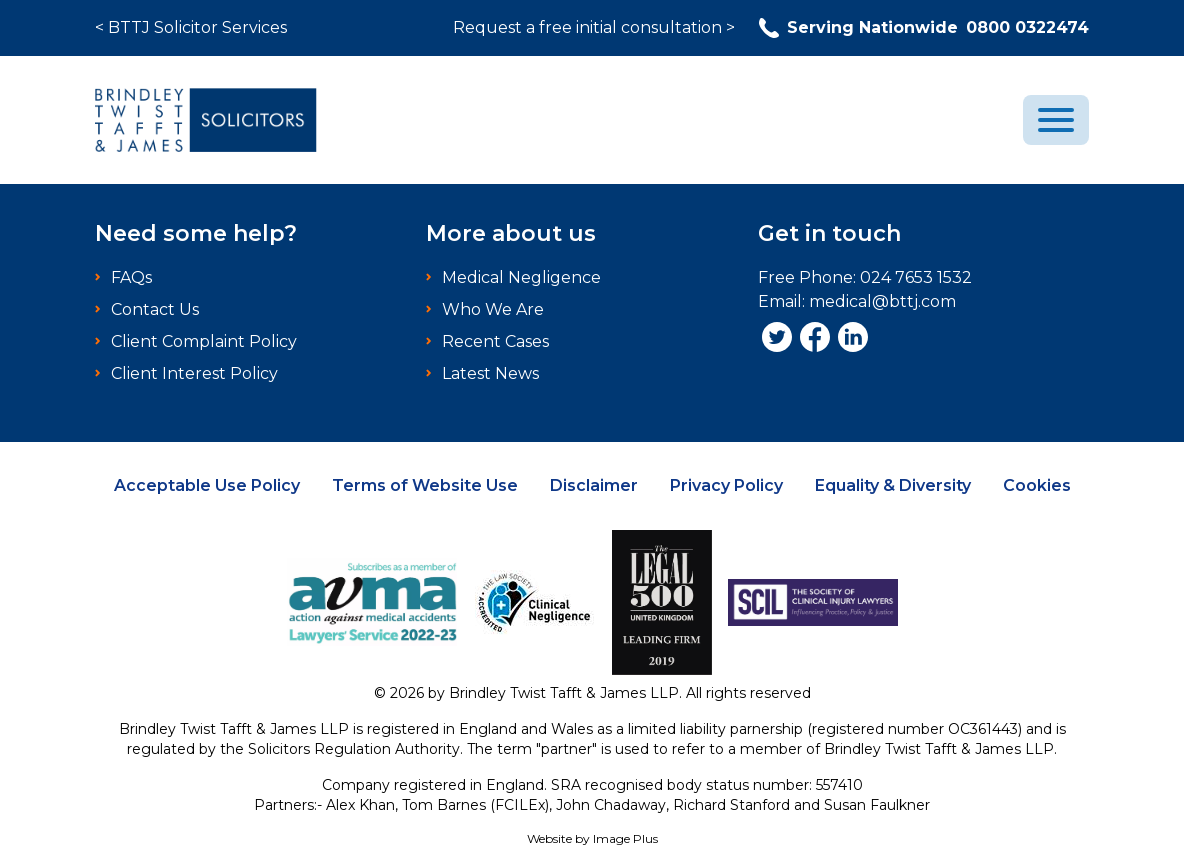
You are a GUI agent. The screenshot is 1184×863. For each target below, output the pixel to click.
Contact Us (155, 309)
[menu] (1056, 120)
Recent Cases (495, 341)
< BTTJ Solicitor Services (191, 27)
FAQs (131, 277)
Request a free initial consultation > (594, 27)
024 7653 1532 (916, 277)
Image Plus (625, 838)
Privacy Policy (726, 485)
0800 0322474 (924, 28)
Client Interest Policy (194, 373)
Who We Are (493, 309)
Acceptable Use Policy (207, 485)
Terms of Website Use (425, 485)
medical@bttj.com (882, 301)
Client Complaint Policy (204, 341)
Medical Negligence (521, 277)
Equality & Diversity (893, 485)
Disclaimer (594, 485)
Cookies (1037, 485)
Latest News (490, 373)
